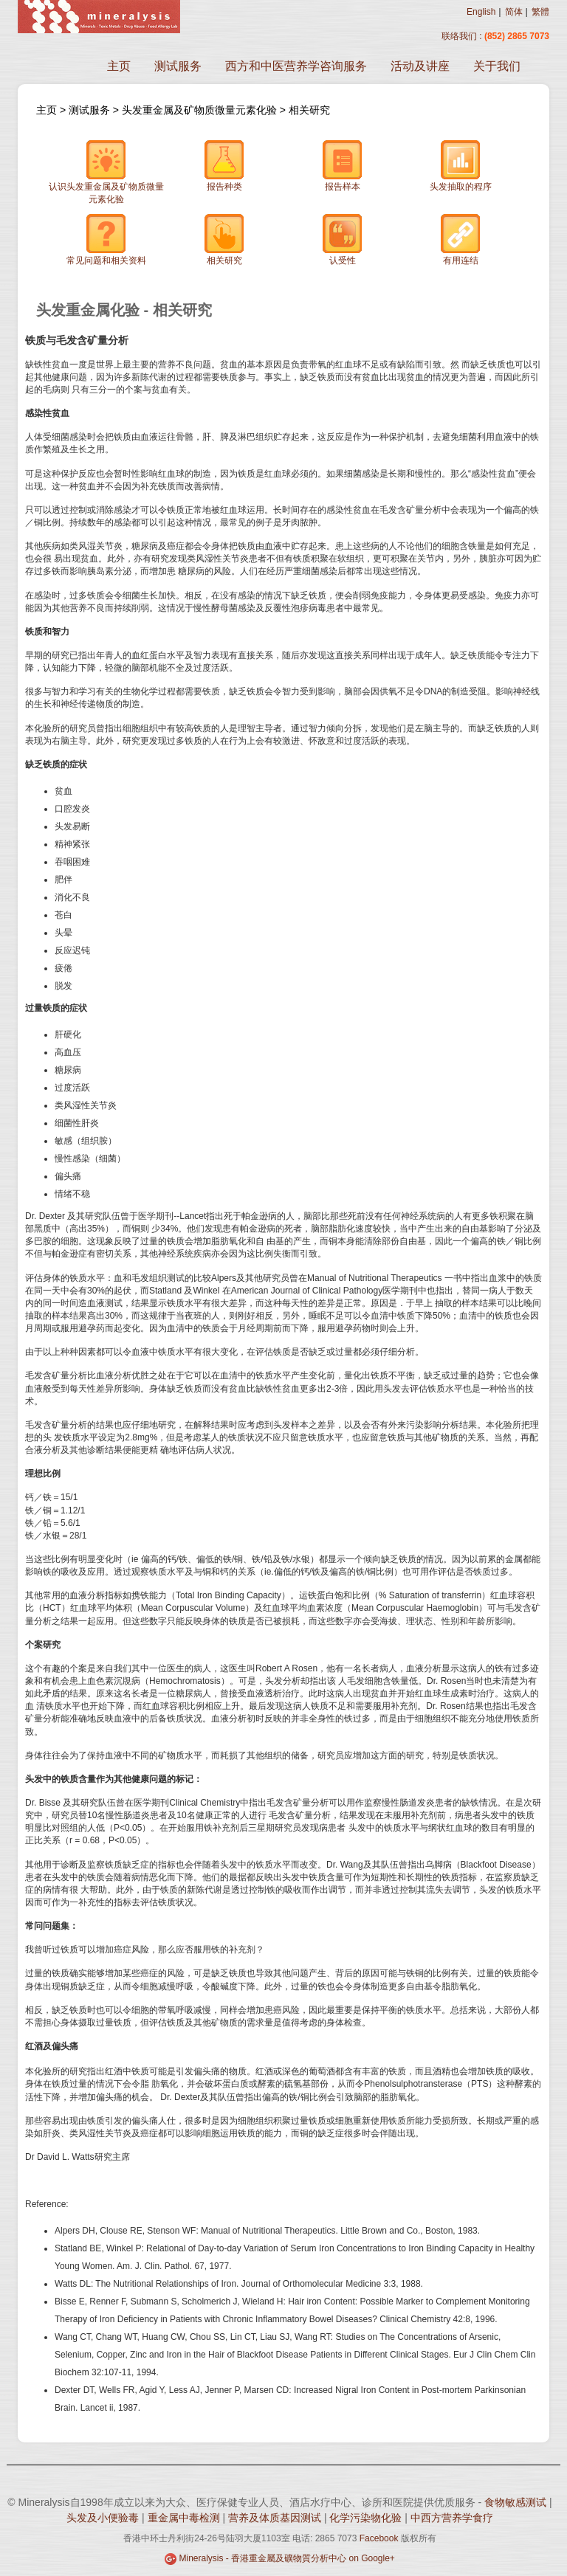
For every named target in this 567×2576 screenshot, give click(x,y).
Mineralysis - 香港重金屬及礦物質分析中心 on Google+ (286, 2558)
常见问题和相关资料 (106, 239)
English (481, 12)
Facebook (379, 2538)
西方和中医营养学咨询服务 (296, 66)
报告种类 (224, 165)
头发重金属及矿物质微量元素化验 (201, 110)
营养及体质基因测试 (276, 2518)
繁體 (540, 12)
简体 (514, 12)
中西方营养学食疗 (451, 2518)
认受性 (342, 239)
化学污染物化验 (367, 2518)
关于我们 (496, 66)
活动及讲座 (420, 66)
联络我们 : (461, 36)
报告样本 (342, 165)
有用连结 (460, 239)
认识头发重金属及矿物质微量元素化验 (106, 171)
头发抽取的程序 (461, 165)
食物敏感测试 (516, 2502)
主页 (119, 66)
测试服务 (178, 66)
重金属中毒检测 (185, 2518)
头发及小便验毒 (104, 2518)
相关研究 (309, 110)
